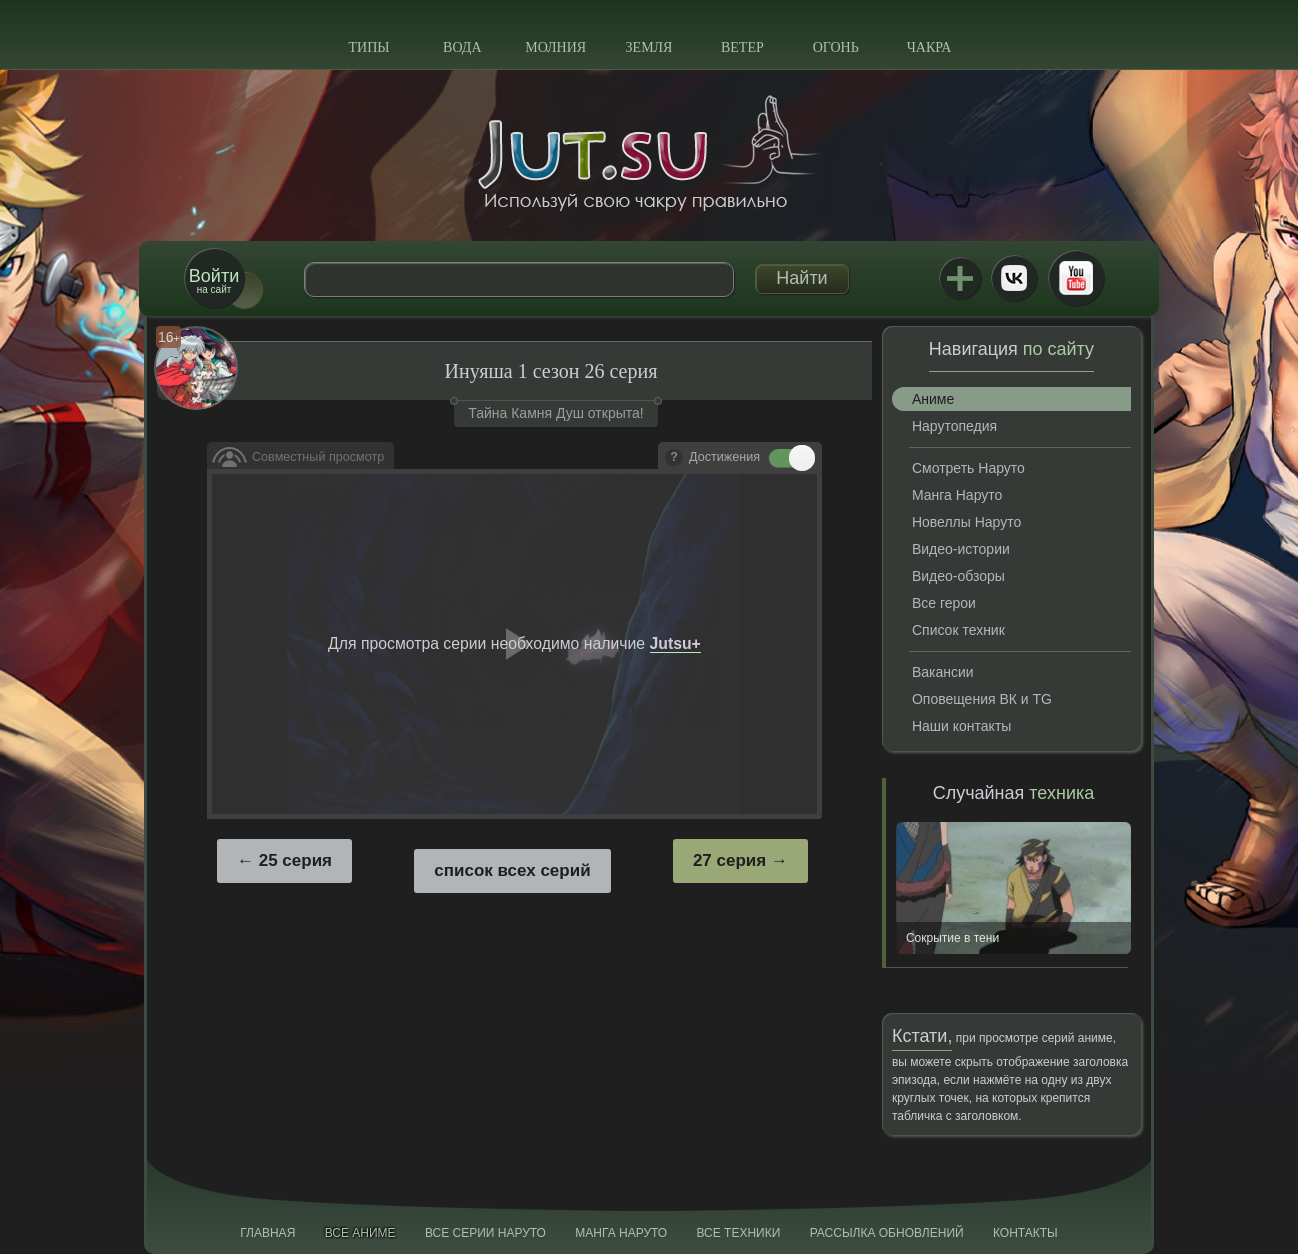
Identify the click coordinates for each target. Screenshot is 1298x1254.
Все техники (738, 1233)
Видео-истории (961, 549)
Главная (267, 1233)
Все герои (944, 603)
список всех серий (512, 870)
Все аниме (360, 1233)
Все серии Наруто (485, 1233)
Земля (649, 47)
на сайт (214, 280)
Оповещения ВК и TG (982, 699)
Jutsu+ (960, 278)
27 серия (729, 860)
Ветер (742, 47)
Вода (462, 47)
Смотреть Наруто (968, 468)
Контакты (1025, 1233)
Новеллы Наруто (966, 522)
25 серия (295, 860)
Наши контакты (961, 726)
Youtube (1076, 278)
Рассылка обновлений (887, 1233)
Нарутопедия (954, 426)
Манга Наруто (957, 495)
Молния (555, 47)
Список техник (958, 630)
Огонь (836, 47)
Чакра (929, 47)
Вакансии (943, 672)
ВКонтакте (1014, 278)
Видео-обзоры (958, 576)
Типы (368, 47)
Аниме (933, 399)
